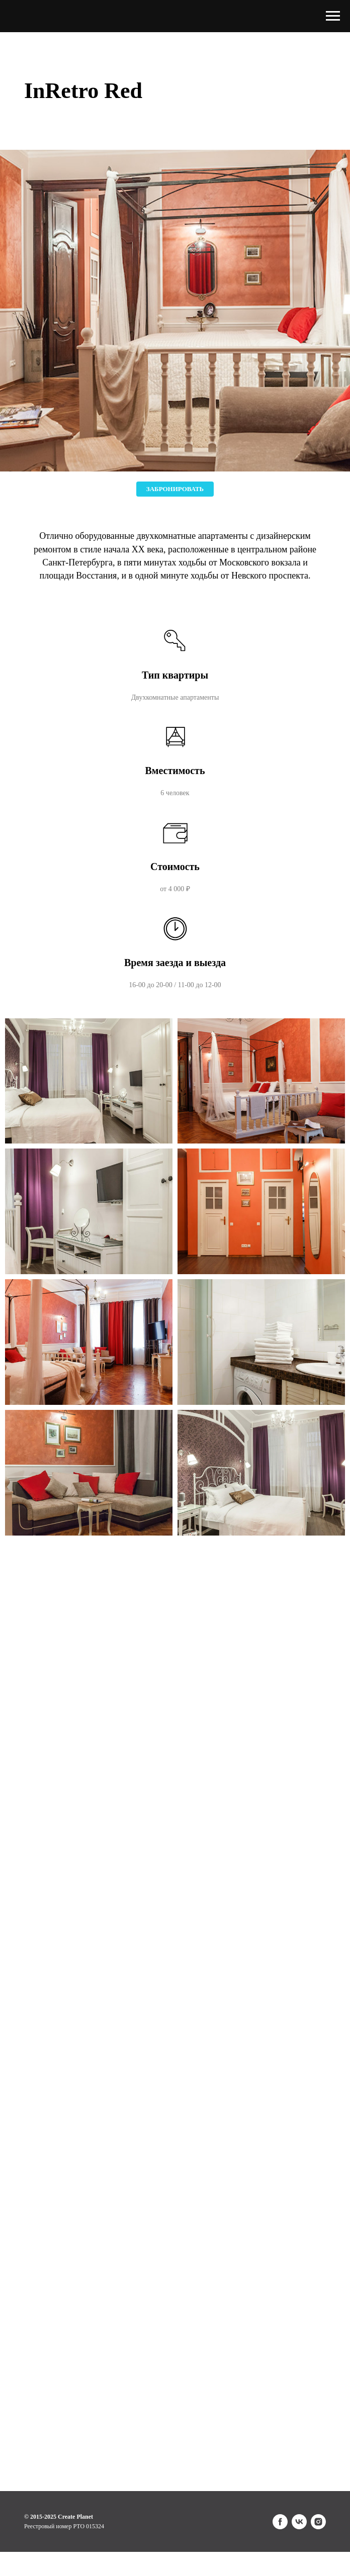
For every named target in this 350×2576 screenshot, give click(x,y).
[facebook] (280, 2521)
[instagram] (318, 2521)
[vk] (299, 2521)
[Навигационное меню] (333, 16)
